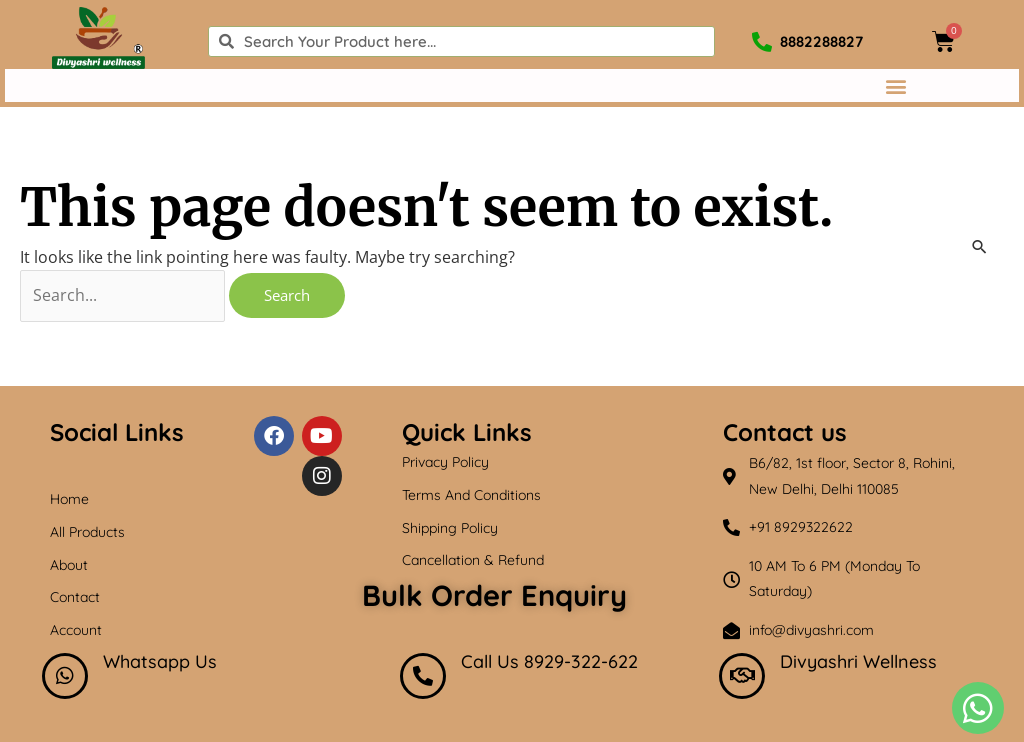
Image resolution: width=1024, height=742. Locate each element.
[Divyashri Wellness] (742, 676)
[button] (895, 85)
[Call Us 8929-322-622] (423, 676)
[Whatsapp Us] (65, 676)
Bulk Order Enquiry (494, 595)
